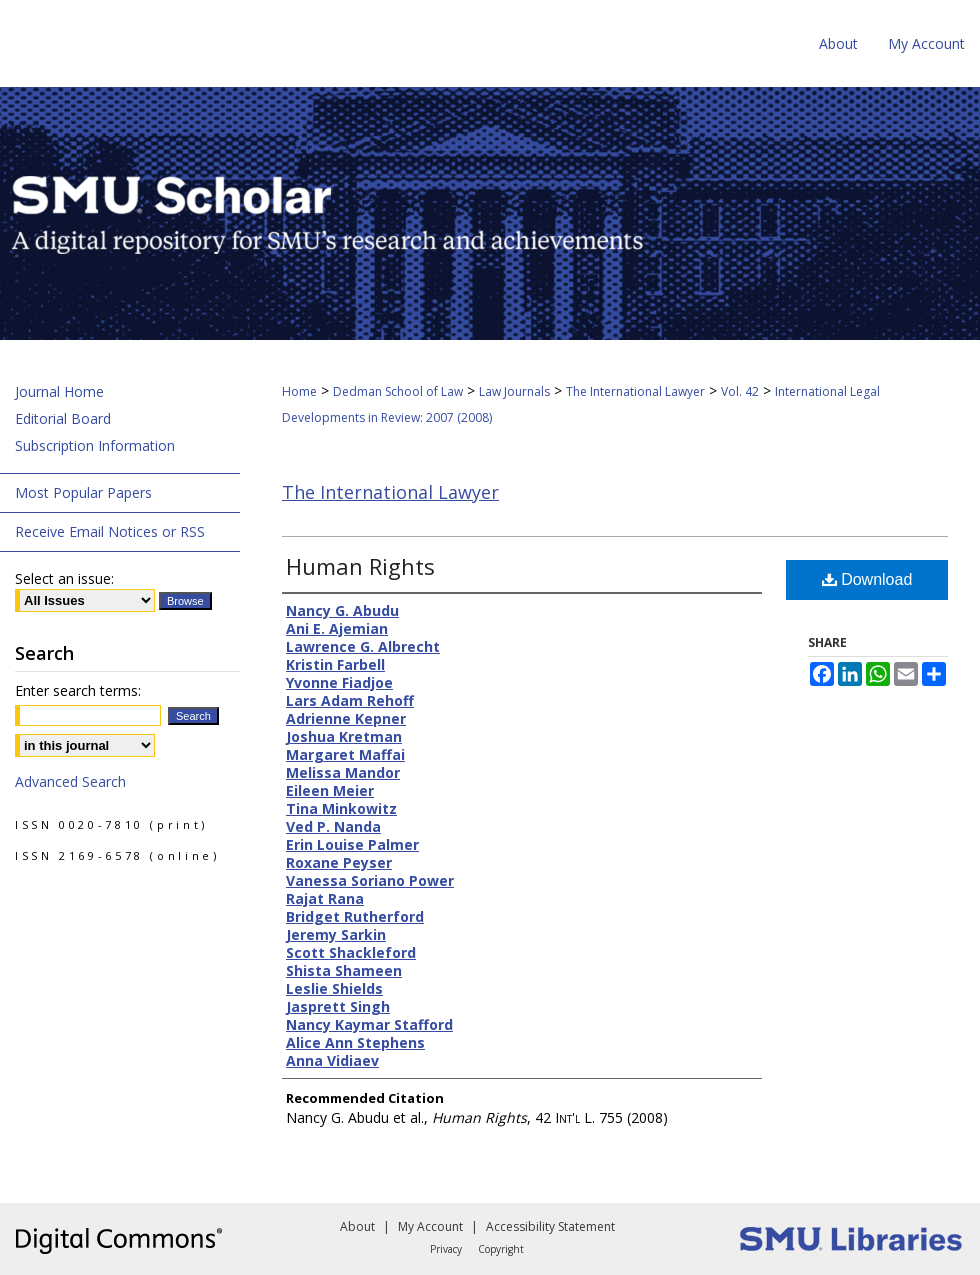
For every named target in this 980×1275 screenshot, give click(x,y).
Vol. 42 (740, 391)
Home (299, 391)
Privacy (446, 1249)
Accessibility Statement (550, 1226)
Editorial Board (63, 418)
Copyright (501, 1249)
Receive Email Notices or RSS (110, 531)
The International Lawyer (635, 391)
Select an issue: (64, 578)
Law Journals (514, 391)
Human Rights (360, 566)
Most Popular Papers (83, 492)
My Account (430, 1226)
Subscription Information (95, 445)
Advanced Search (70, 781)
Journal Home (59, 391)
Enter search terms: (78, 690)
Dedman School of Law (398, 391)
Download (867, 579)
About (357, 1226)
